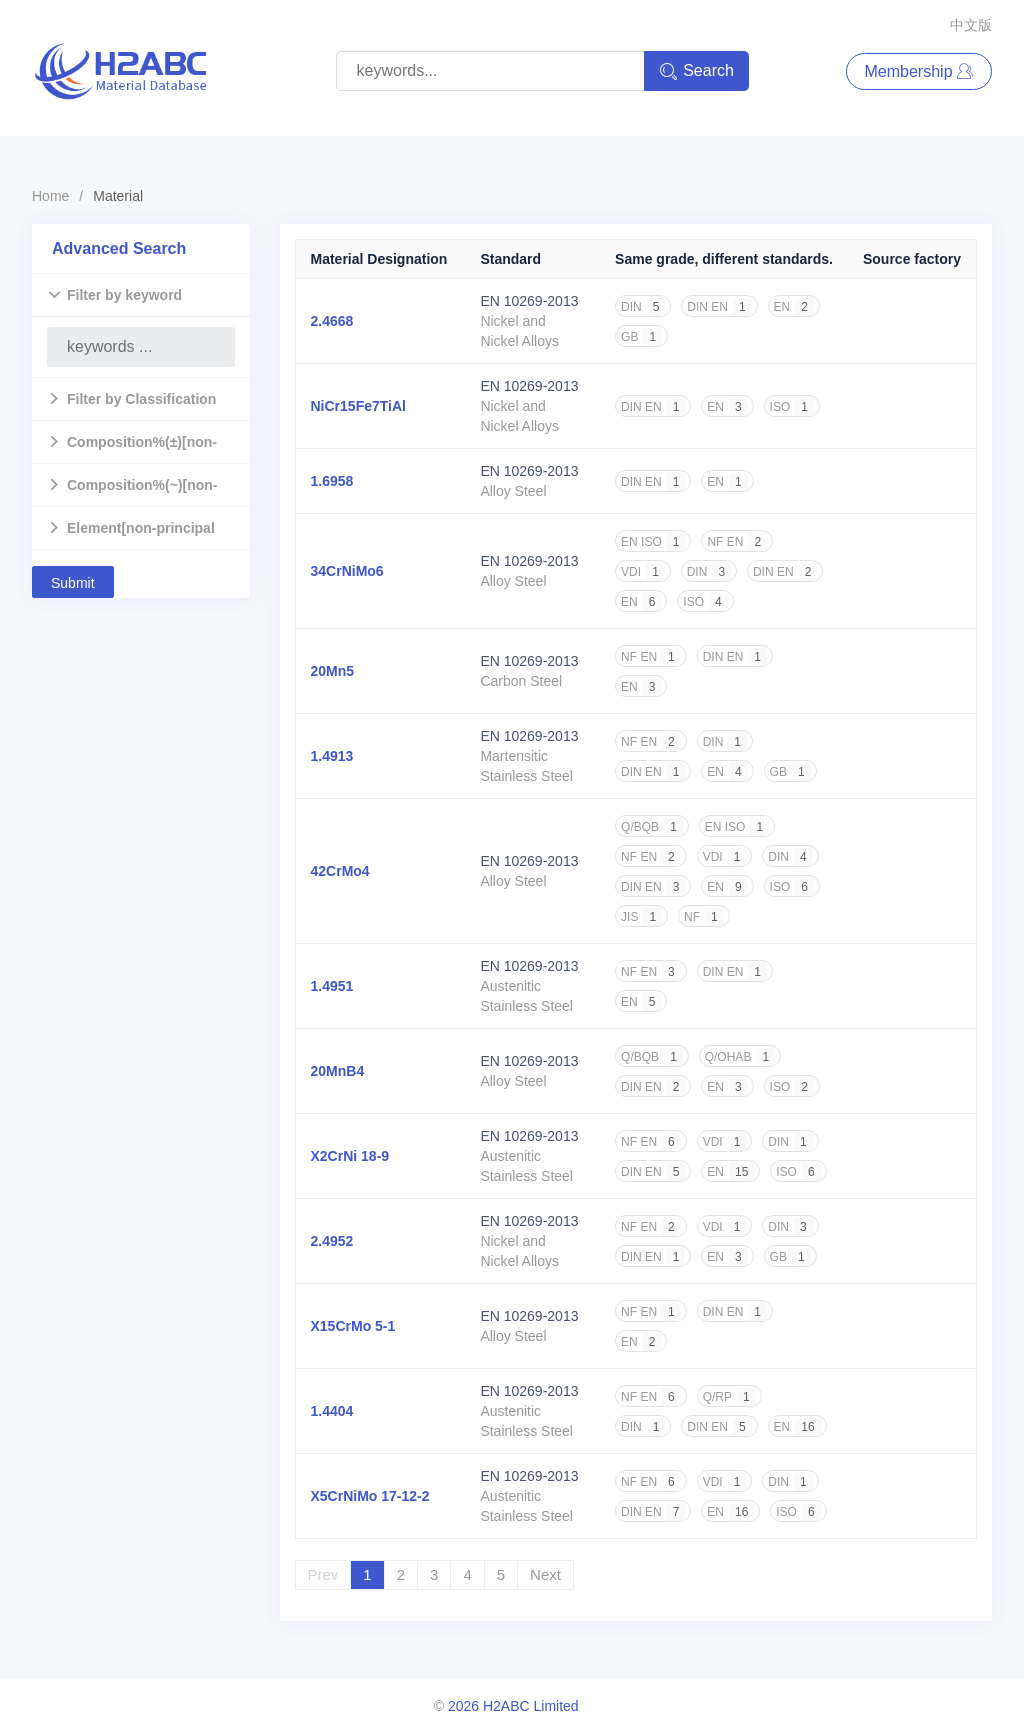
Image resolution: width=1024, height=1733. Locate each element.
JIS (641, 917)
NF (704, 917)
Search (696, 71)
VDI (643, 572)
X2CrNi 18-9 (350, 1156)
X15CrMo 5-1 (353, 1326)
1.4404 (332, 1411)
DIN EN (719, 307)
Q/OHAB (740, 1057)
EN (794, 307)
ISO (792, 407)
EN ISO (653, 542)
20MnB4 (338, 1071)
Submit (73, 583)
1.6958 (332, 481)
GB (641, 337)
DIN (643, 307)
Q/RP (729, 1397)
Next (545, 1574)
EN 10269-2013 (529, 301)
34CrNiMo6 (347, 571)
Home (50, 196)
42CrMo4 (340, 871)
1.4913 (332, 756)
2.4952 (332, 1241)
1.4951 (332, 986)
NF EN (737, 542)
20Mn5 (333, 671)
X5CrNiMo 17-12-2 (370, 1496)
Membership (919, 71)
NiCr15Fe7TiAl (358, 406)
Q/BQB (652, 827)
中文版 (971, 25)
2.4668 (332, 321)
